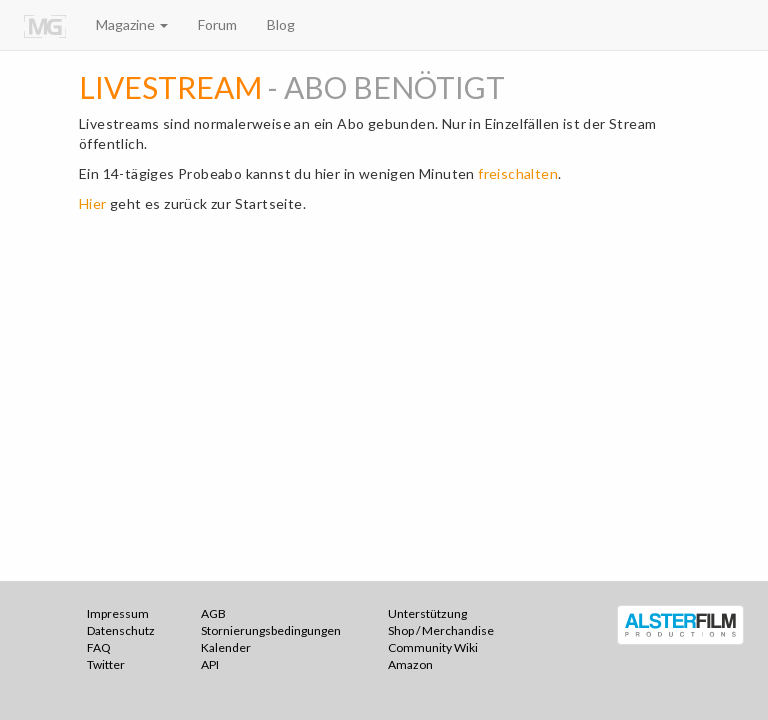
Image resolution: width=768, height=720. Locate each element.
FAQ (99, 647)
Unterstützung (427, 613)
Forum (217, 24)
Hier (93, 203)
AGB (213, 613)
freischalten (518, 173)
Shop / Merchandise (441, 630)
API (210, 664)
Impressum (118, 613)
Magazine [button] (132, 24)
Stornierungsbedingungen (271, 630)
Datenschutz (121, 630)
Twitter (106, 664)
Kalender (226, 647)
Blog (281, 24)
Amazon (410, 664)
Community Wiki (433, 647)
